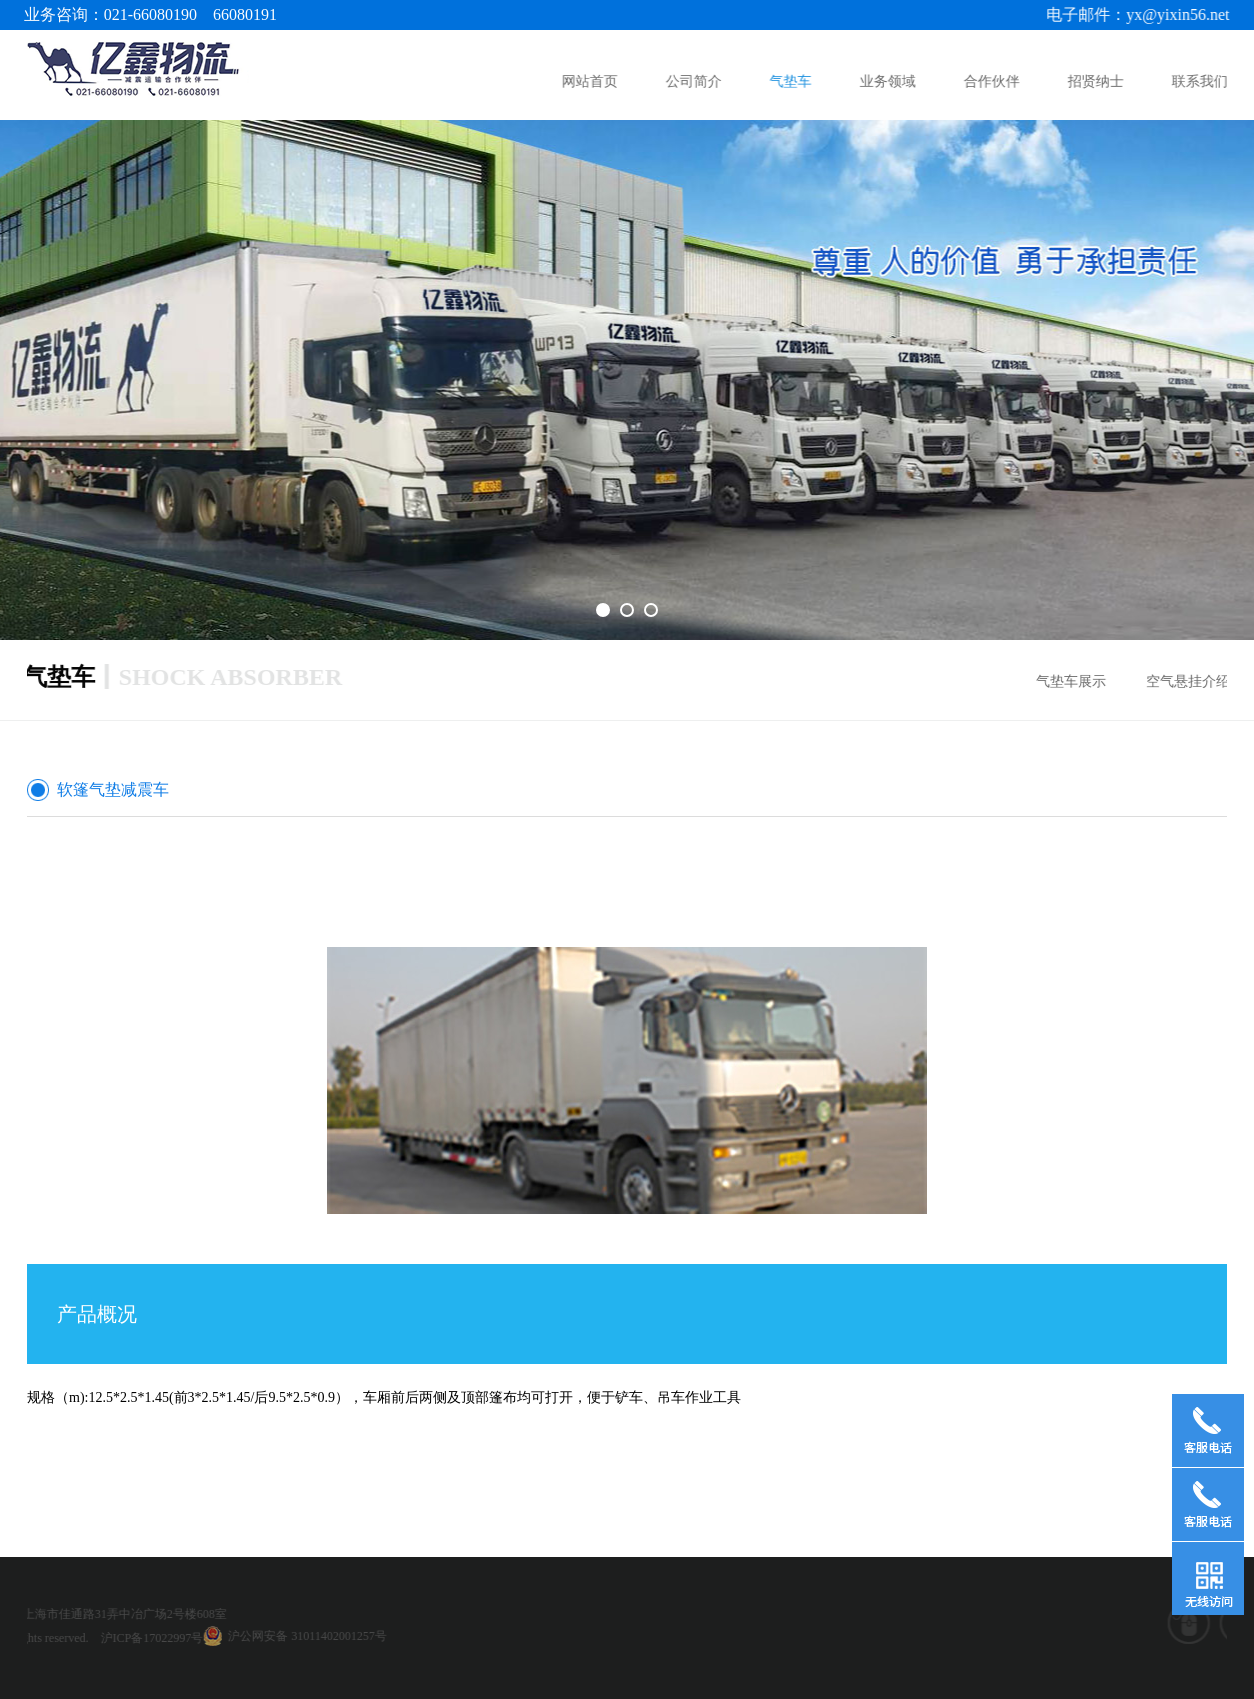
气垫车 (791, 81)
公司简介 (695, 81)
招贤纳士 (1097, 81)
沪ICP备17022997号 (65, 1638)
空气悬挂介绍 (1193, 681)
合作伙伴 (993, 81)
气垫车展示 (1076, 681)
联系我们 (1201, 81)
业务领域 (889, 81)
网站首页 (591, 81)
